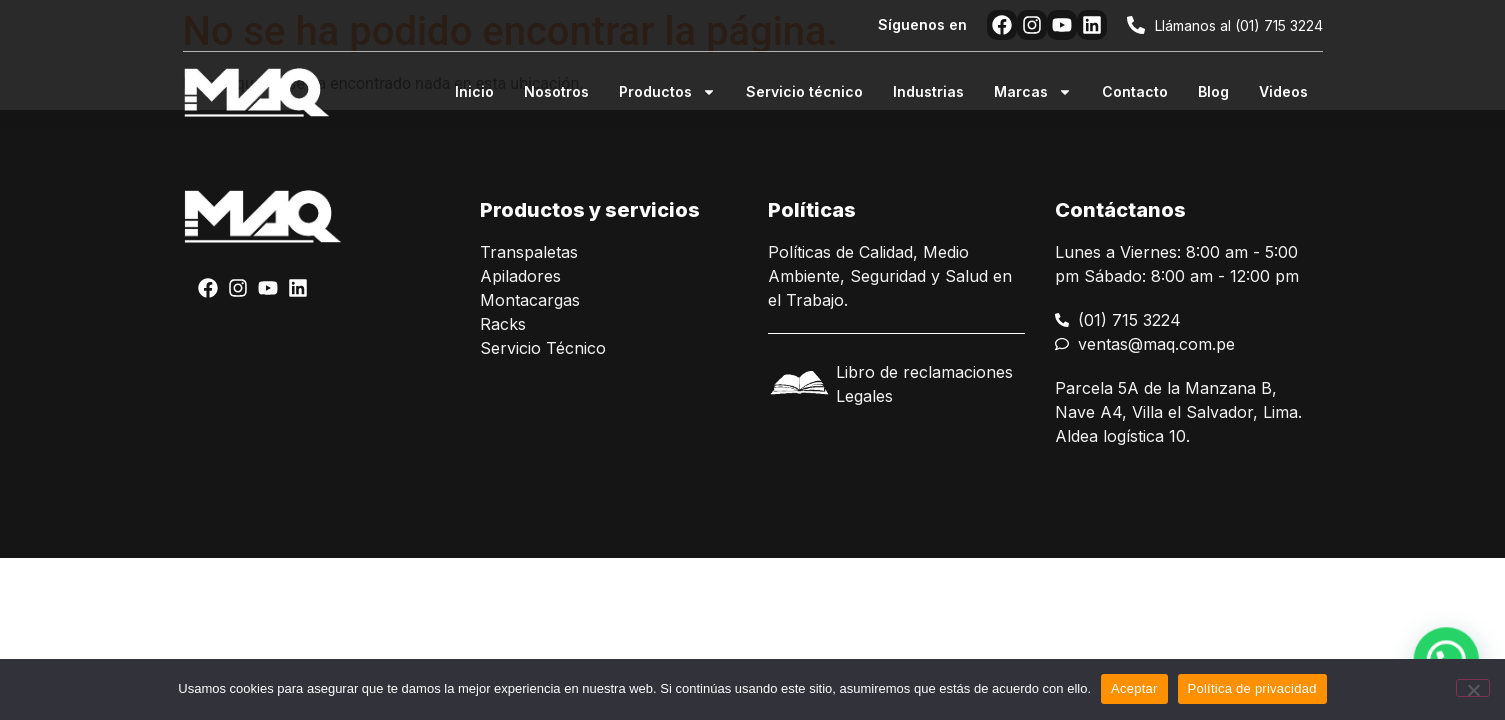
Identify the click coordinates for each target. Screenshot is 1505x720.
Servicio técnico (804, 91)
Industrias (928, 91)
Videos (1283, 91)
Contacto (1135, 91)
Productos (667, 92)
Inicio (474, 91)
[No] (1473, 688)
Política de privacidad (1252, 688)
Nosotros (556, 91)
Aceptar (1134, 688)
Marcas (1033, 92)
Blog (1213, 91)
